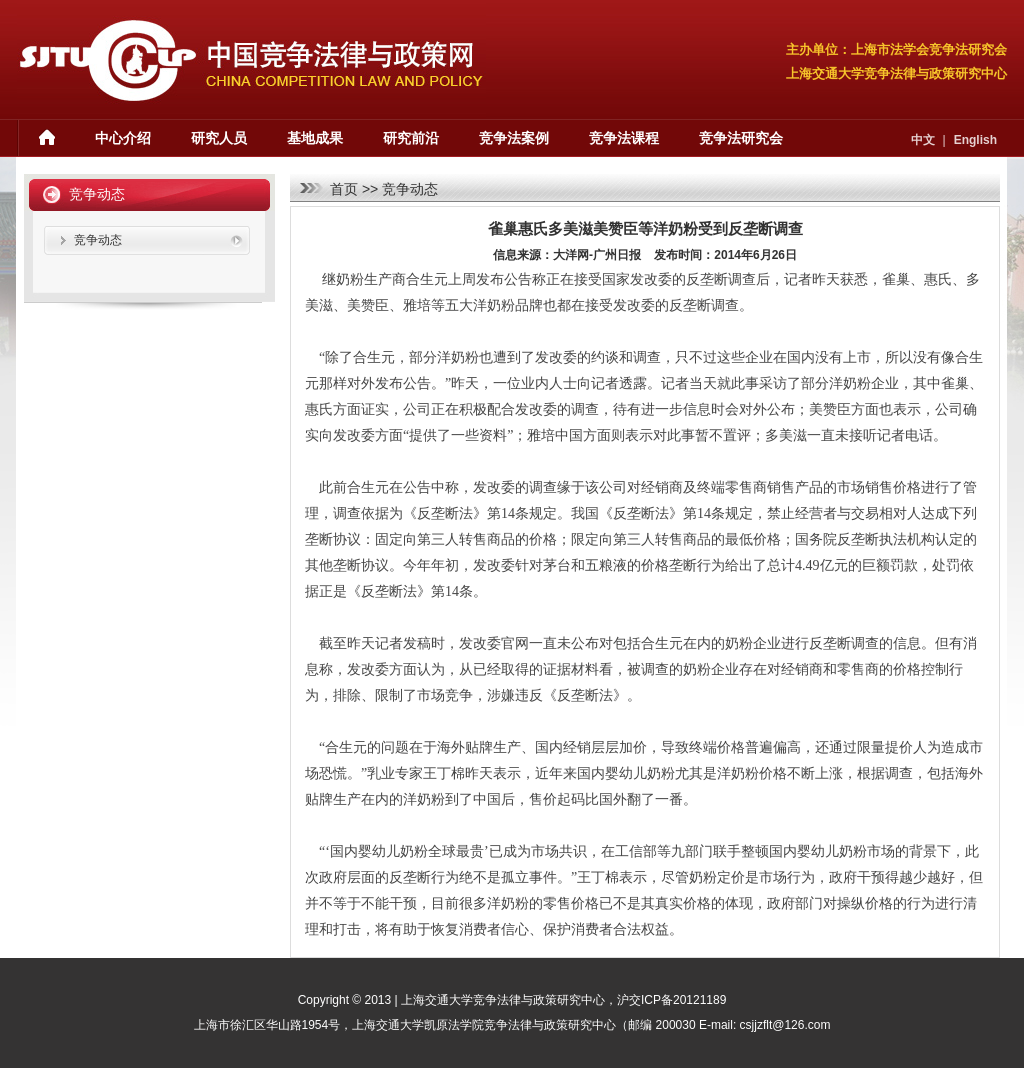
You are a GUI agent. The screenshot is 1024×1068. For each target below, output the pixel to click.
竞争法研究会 (741, 138)
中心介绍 (123, 138)
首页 (344, 189)
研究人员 (219, 138)
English (975, 140)
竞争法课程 (624, 138)
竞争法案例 (514, 138)
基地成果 (315, 138)
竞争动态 (410, 189)
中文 (923, 140)
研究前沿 (411, 138)
